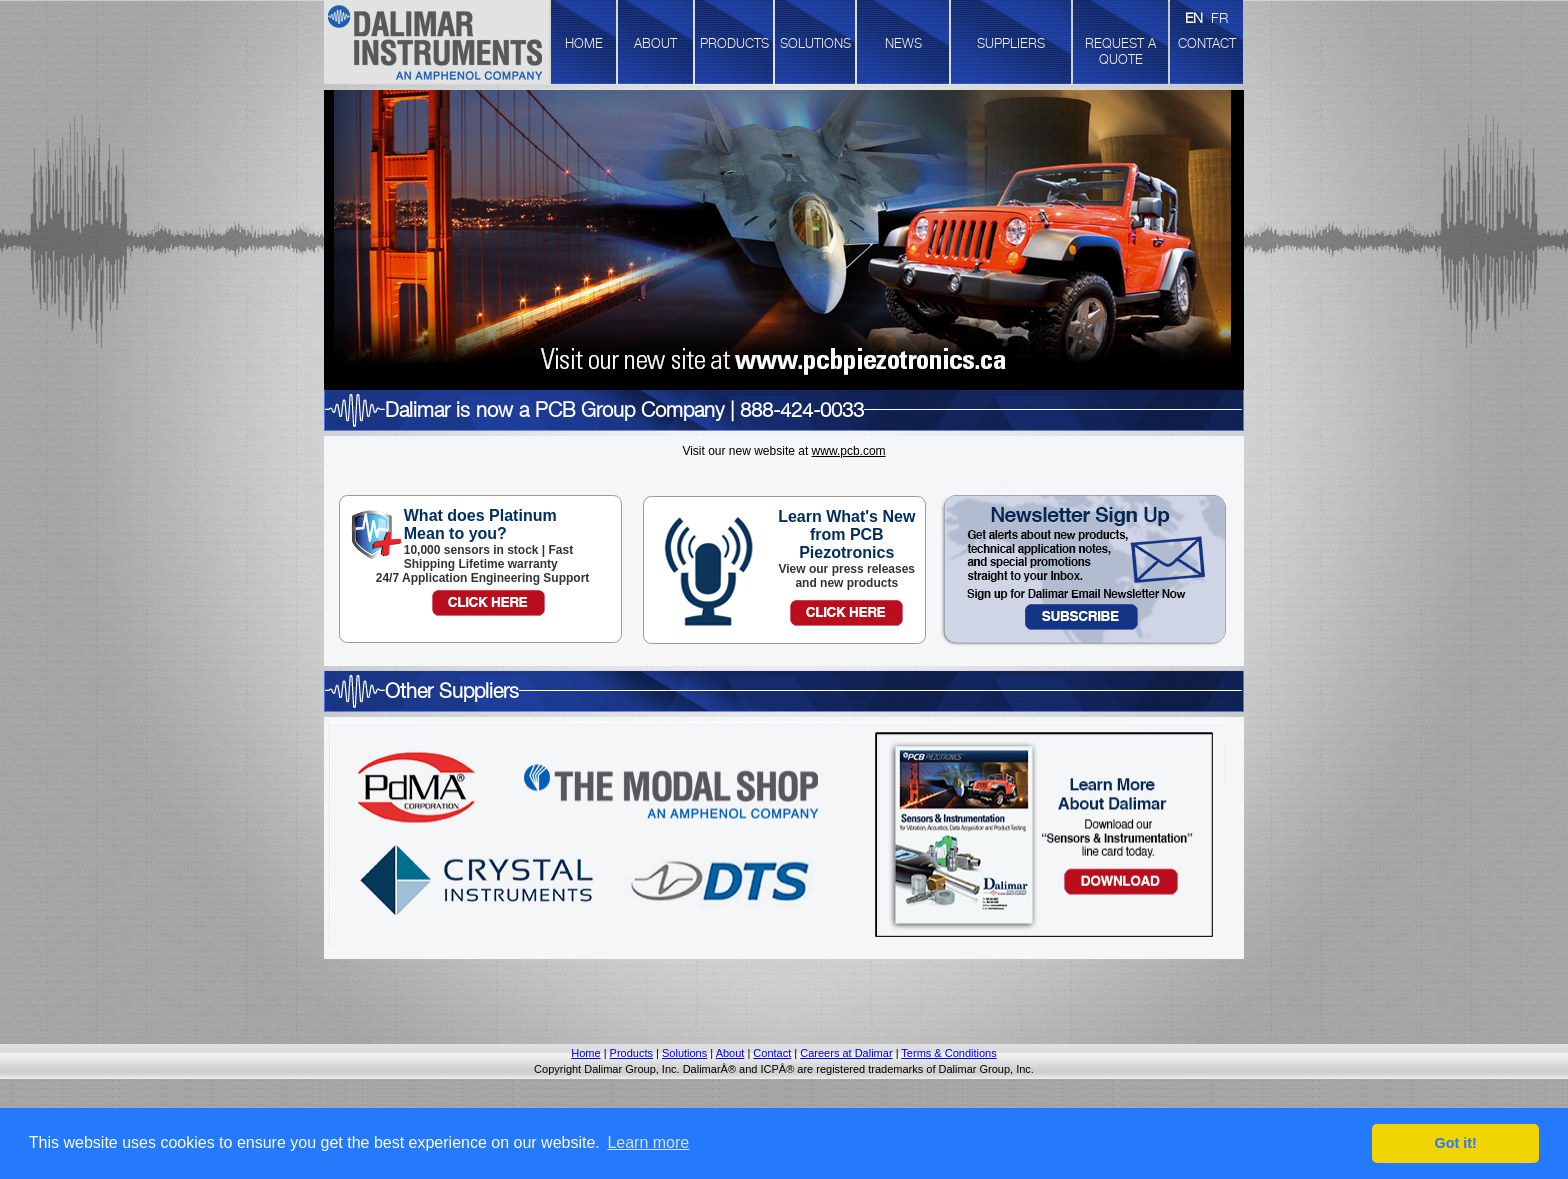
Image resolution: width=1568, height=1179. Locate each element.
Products (631, 1053)
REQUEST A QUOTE (1120, 51)
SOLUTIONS (815, 43)
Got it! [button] (1456, 1143)
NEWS (903, 43)
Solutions (684, 1053)
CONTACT (1207, 43)
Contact (772, 1053)
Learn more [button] (648, 1142)
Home (585, 1053)
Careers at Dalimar (846, 1053)
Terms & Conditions (948, 1053)
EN (1194, 17)
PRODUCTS (734, 43)
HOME (584, 43)
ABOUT (655, 43)
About (730, 1053)
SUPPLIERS (1011, 43)
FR (1219, 17)
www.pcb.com (849, 451)
